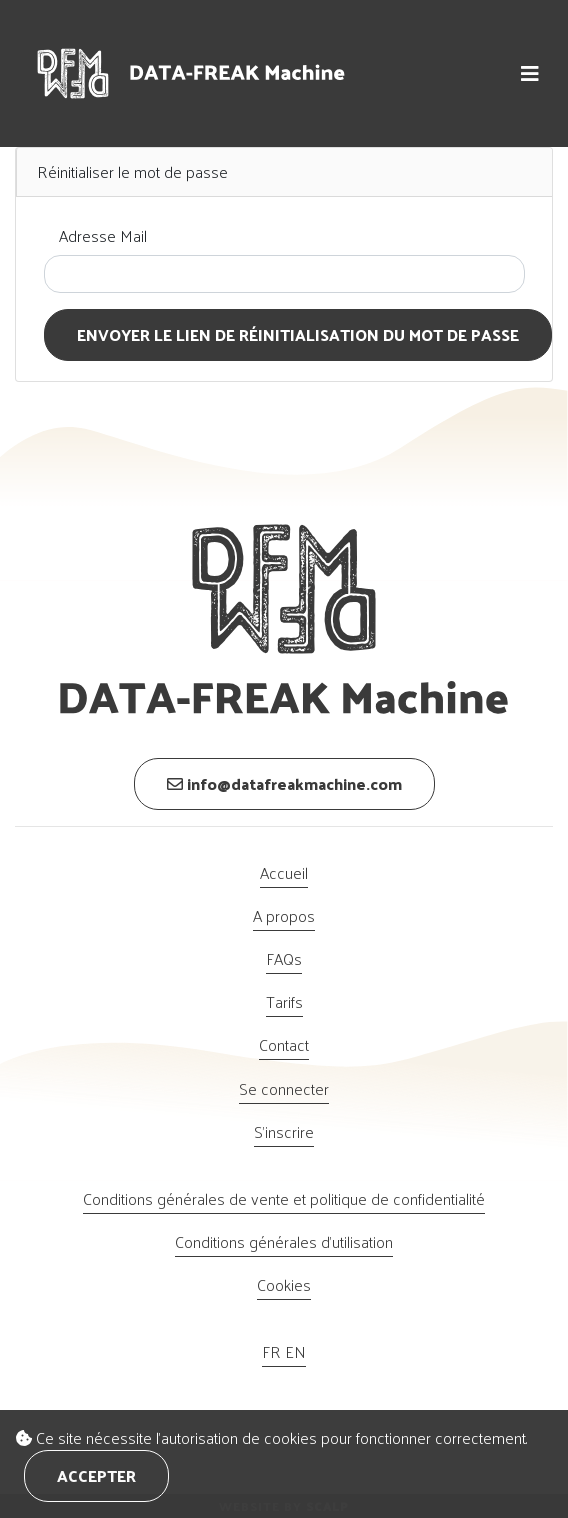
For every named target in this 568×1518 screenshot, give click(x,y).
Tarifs (284, 1001)
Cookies (284, 1284)
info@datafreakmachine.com (284, 783)
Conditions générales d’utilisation (284, 1241)
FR (273, 1351)
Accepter (96, 1475)
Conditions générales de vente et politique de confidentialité (284, 1198)
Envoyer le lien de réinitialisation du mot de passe (298, 334)
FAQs (284, 958)
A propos (284, 915)
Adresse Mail (103, 235)
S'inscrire (284, 1131)
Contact (284, 1044)
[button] (530, 73)
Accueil (284, 872)
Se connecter (284, 1088)
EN (295, 1351)
